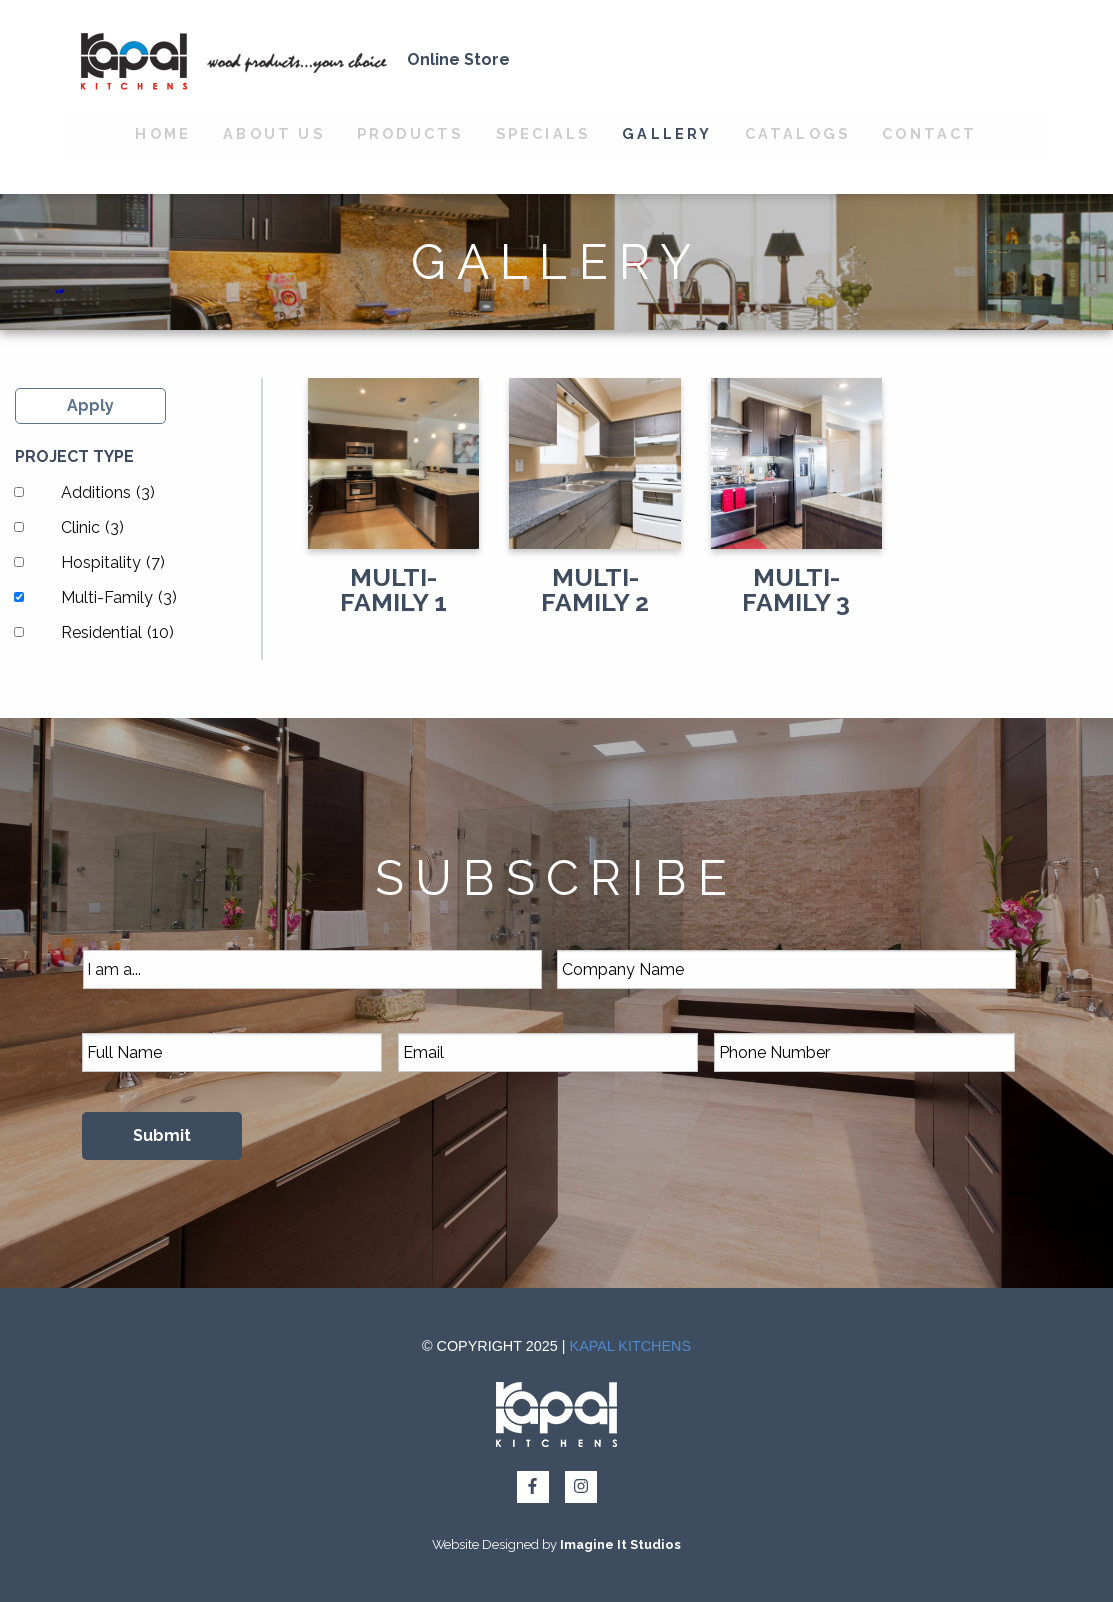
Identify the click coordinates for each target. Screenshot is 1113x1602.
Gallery (667, 133)
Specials (543, 133)
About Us (274, 133)
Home (163, 133)
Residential (117, 632)
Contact (929, 133)
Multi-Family (119, 597)
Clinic (92, 527)
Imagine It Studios (620, 1544)
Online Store (458, 59)
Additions (108, 492)
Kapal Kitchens (631, 1346)
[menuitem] (163, 134)
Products (410, 133)
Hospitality (113, 562)
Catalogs (798, 133)
